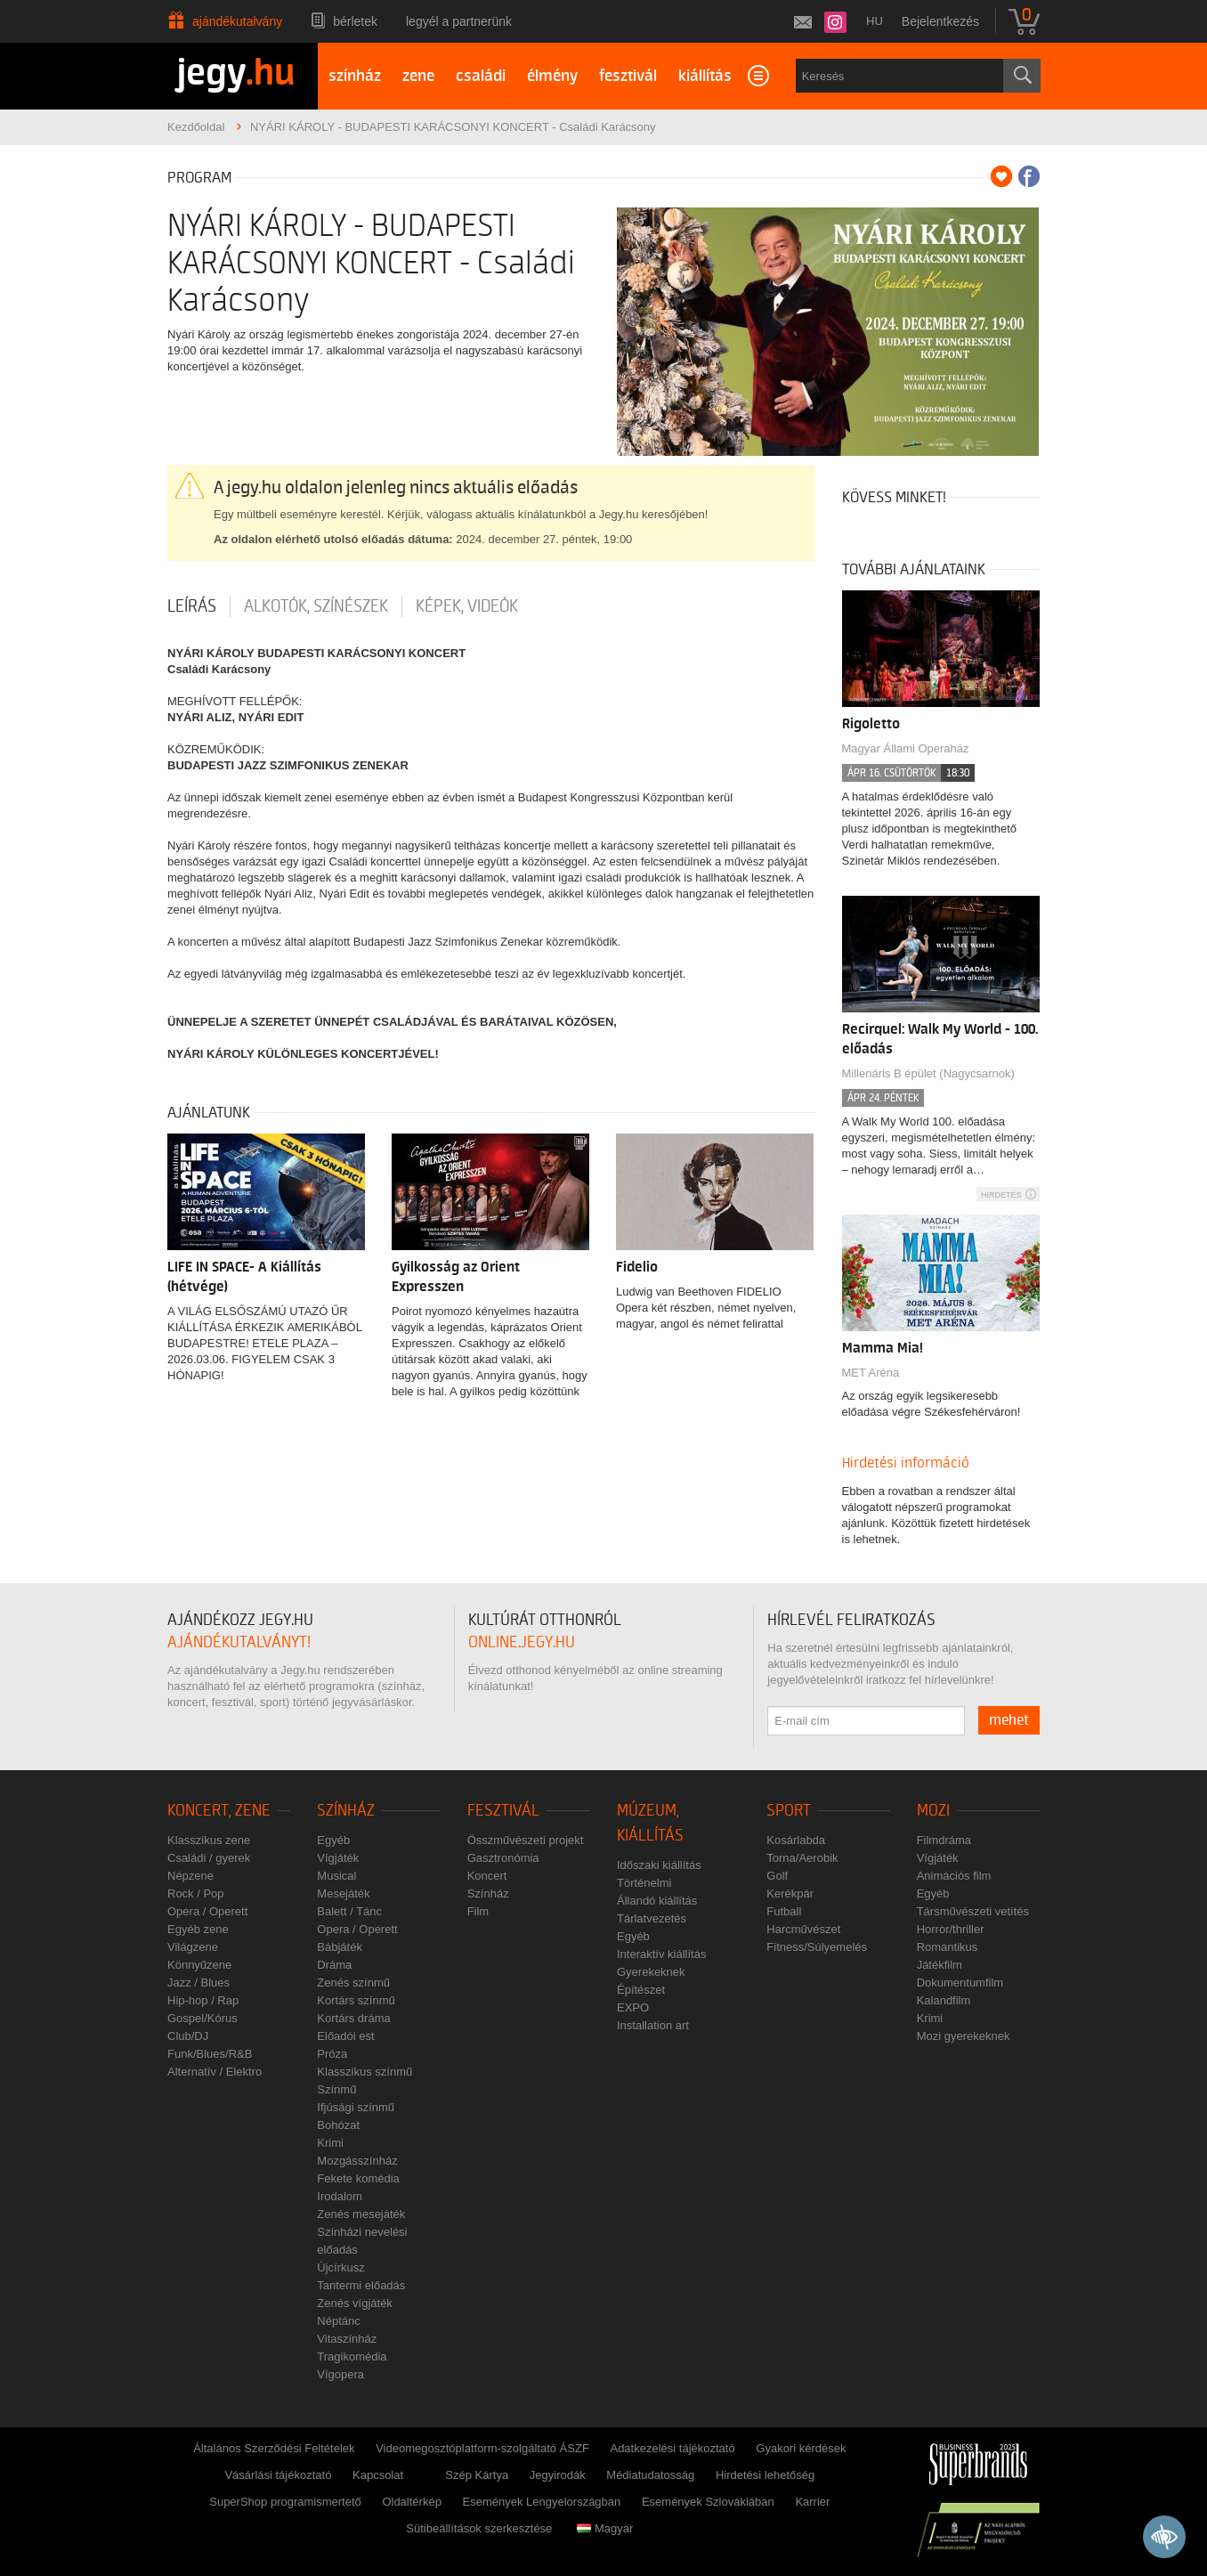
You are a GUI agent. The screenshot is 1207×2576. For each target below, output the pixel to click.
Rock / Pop (195, 1893)
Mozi (933, 1810)
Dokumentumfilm (960, 1982)
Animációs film (954, 1875)
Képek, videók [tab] (467, 606)
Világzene (192, 1947)
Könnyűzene (199, 1964)
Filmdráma (944, 1840)
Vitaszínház (347, 2338)
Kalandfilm (944, 2000)
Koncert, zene (219, 1810)
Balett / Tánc (349, 1911)
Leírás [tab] (191, 606)
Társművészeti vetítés (973, 1911)
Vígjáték (338, 1858)
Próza (332, 2053)
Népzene (190, 1875)
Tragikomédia (351, 2356)
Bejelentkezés (940, 21)
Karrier (812, 2501)
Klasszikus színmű (364, 2071)
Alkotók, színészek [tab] (316, 606)
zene (418, 76)
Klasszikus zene (208, 1840)
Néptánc (338, 2321)
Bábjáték (339, 1947)
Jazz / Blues (198, 1982)
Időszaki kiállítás (659, 1865)
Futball (783, 1911)
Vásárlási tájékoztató (277, 2475)
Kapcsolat (377, 2475)
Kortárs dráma (353, 2018)
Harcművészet (803, 1929)
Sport (788, 1810)
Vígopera (340, 2374)
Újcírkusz (340, 2267)
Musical (336, 1875)
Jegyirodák (558, 2475)
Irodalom (339, 2196)
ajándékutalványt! (239, 1642)
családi (481, 76)
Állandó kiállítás (657, 1900)
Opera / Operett (207, 1911)
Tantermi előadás (361, 2285)
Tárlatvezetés (651, 1918)
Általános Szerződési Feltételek (273, 2448)
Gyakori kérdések (801, 2448)
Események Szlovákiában (708, 2501)
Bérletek (355, 21)
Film (478, 1911)
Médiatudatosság (650, 2475)
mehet (1009, 1720)
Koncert (487, 1875)
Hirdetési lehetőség (765, 2475)
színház (354, 76)
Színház (346, 1810)
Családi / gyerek (208, 1858)
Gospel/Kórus (202, 2018)
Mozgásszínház (357, 2160)
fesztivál (628, 76)
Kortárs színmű (355, 2000)
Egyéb (333, 1840)
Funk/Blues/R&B (209, 2053)
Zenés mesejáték (361, 2214)
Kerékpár (790, 1893)
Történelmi (644, 1882)
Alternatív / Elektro (214, 2071)
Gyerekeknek (651, 1972)
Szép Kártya (476, 2475)
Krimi (330, 2142)
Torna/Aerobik (802, 1858)
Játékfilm (939, 1964)
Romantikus (947, 1947)
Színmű (336, 2089)
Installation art (653, 2025)
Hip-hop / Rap (203, 2000)
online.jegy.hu (521, 1642)
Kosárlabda (795, 1840)
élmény (552, 76)
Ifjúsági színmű (355, 2107)
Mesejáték (343, 1893)
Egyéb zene (198, 1929)
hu (874, 21)
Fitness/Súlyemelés (816, 1947)
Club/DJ (187, 2036)
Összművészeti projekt (525, 1840)
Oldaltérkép (411, 2501)
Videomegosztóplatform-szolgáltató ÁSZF (482, 2448)
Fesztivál (503, 1810)
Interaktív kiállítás (661, 1954)
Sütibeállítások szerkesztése (479, 2528)
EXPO (633, 2007)
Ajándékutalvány (237, 21)
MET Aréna (871, 1372)
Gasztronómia (503, 1858)
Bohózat (338, 2125)
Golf (777, 1875)
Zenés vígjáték (355, 2303)
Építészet (641, 1989)
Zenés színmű (353, 1982)
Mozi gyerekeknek (963, 2036)
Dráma (334, 1964)
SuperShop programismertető (285, 2501)
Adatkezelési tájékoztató (672, 2448)
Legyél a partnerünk (459, 21)
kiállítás (705, 76)
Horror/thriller (950, 1929)
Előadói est (345, 2036)
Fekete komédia (358, 2178)
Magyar (605, 2528)
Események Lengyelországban (542, 2501)
